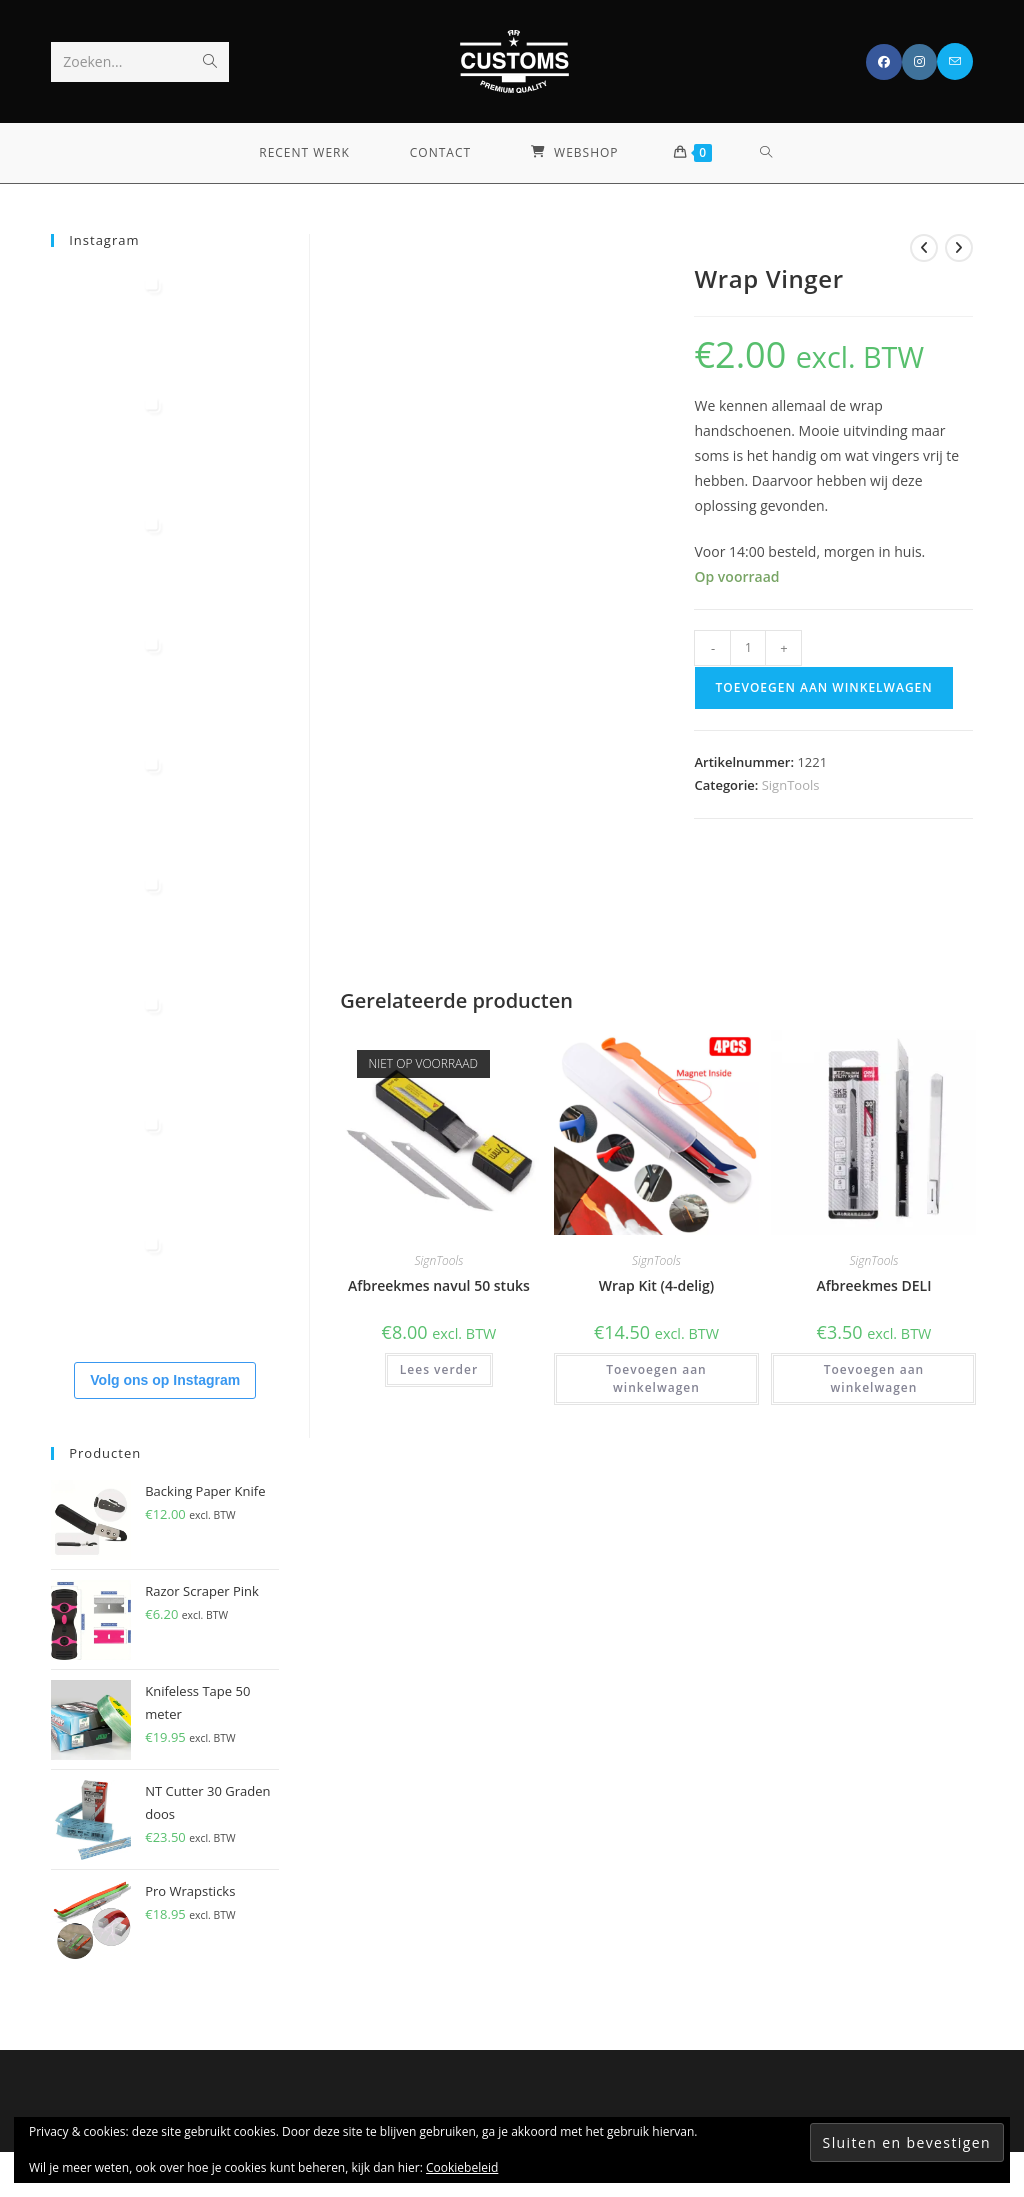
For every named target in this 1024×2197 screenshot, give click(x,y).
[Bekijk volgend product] (959, 248)
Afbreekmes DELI (873, 1285)
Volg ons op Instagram (165, 1380)
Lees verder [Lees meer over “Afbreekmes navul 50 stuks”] (439, 1369)
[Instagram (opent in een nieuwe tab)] (919, 62)
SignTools (791, 785)
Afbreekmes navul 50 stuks (439, 1285)
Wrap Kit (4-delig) (657, 1285)
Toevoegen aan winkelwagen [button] (656, 1378)
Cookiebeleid (462, 2167)
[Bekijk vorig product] (924, 248)
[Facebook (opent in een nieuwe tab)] (884, 62)
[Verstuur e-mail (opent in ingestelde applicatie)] (955, 61)
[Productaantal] (748, 648)
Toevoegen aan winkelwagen (823, 687)
